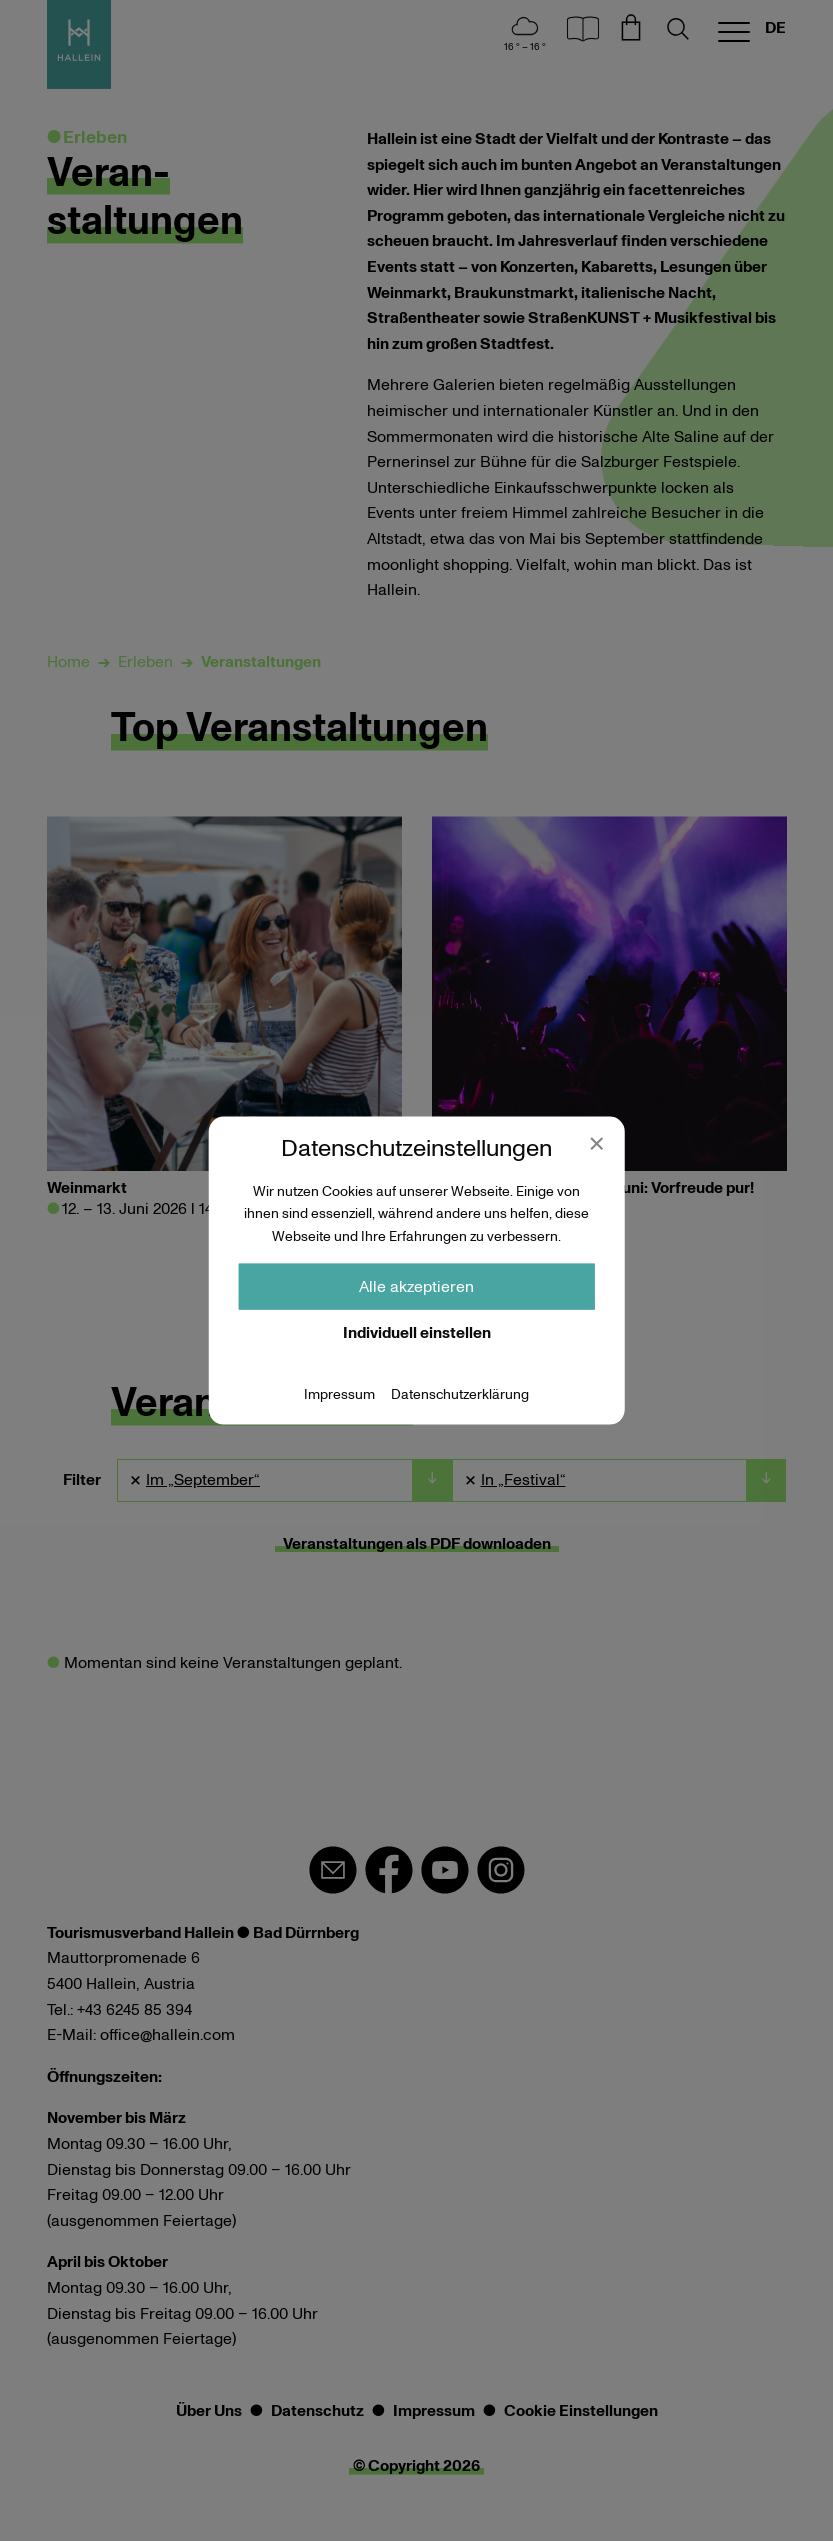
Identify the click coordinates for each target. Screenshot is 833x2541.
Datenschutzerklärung (460, 1395)
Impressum (339, 1395)
